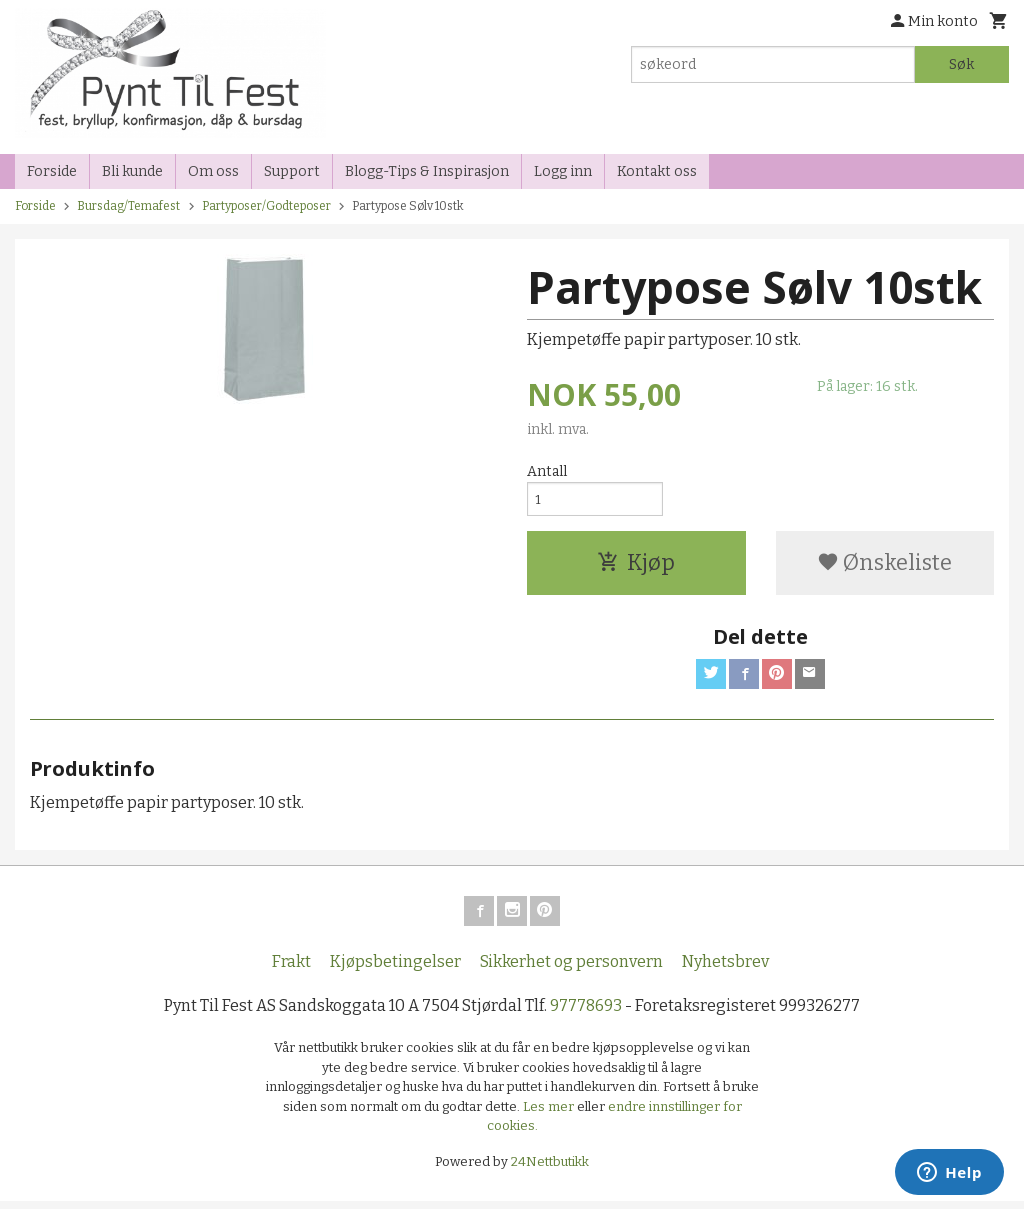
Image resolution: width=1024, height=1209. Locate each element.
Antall (547, 471)
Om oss (213, 171)
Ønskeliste (884, 566)
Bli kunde (132, 171)
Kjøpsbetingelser (395, 969)
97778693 (586, 1013)
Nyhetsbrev (725, 969)
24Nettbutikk (550, 1169)
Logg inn (563, 171)
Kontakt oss (657, 171)
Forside (52, 171)
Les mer (550, 1114)
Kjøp (636, 566)
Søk (961, 64)
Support (292, 171)
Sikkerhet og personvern (571, 969)
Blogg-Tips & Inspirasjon (427, 171)
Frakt (291, 969)
